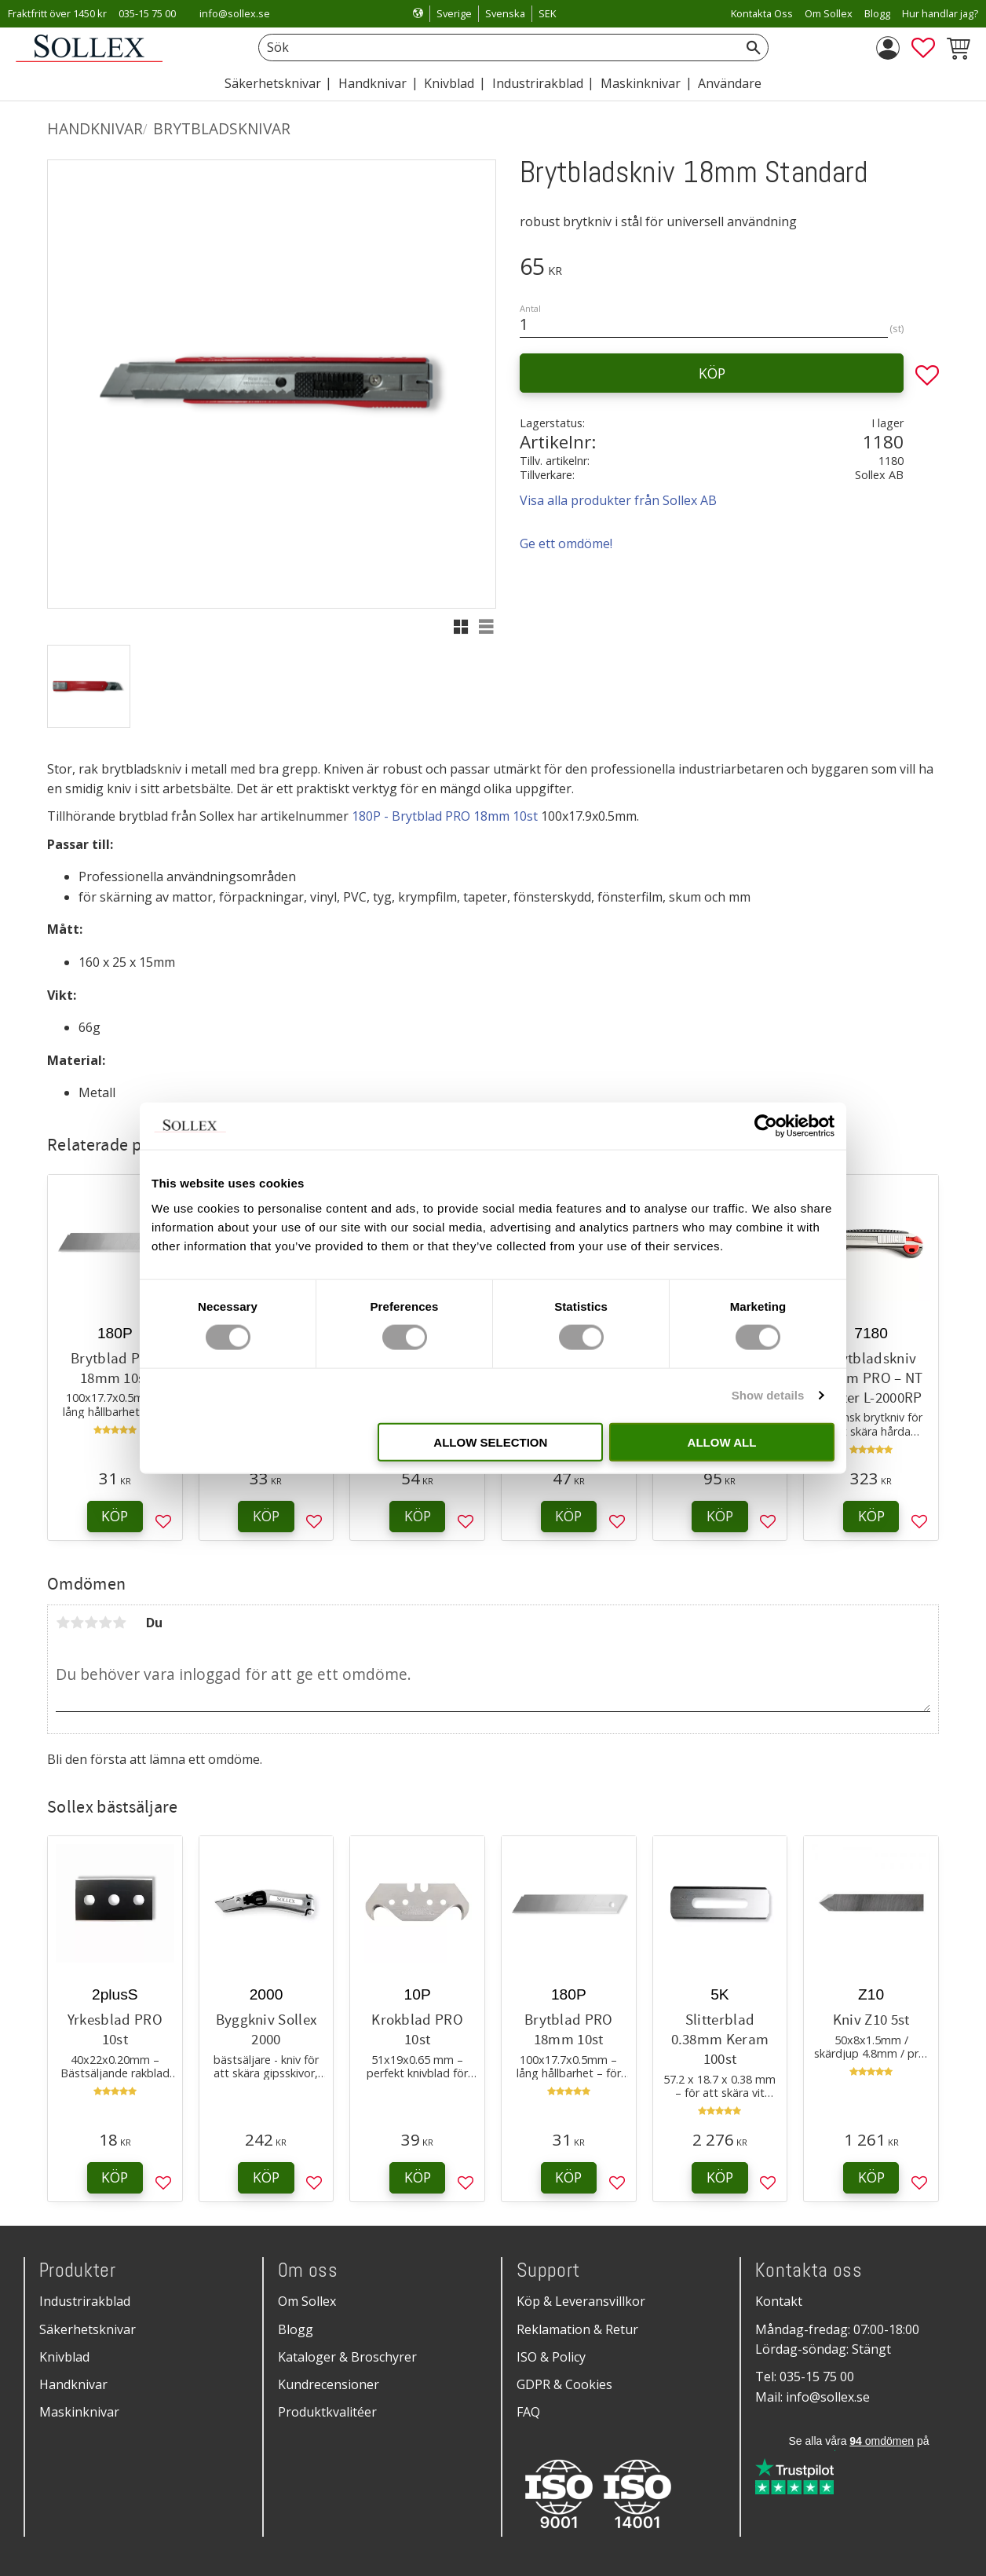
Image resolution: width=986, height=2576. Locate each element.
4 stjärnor (105, 1622)
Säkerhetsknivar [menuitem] (273, 83)
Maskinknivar (79, 2411)
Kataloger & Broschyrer (347, 2357)
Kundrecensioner (328, 2384)
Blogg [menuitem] (877, 13)
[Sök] (754, 47)
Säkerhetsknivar (87, 2329)
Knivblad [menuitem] (449, 83)
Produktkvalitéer (327, 2411)
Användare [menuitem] (729, 83)
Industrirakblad (84, 2301)
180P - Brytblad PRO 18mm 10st (445, 816)
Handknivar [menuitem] (372, 83)
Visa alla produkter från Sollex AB (618, 500)
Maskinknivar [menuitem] (641, 83)
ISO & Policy (551, 2357)
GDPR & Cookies (564, 2384)
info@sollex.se (234, 13)
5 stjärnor (119, 1622)
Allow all (722, 1441)
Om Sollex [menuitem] (829, 13)
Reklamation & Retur (577, 2329)
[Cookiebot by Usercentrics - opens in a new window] (765, 1126)
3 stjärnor (91, 1622)
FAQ (528, 2411)
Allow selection (490, 1441)
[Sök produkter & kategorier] (495, 47)
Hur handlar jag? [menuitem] (940, 13)
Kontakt (778, 2301)
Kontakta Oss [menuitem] (762, 13)
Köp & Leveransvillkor (581, 2301)
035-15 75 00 (147, 13)
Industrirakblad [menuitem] (537, 83)
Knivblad (64, 2357)
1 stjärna (63, 1622)
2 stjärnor (77, 1622)
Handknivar (73, 2384)
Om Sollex (307, 2301)
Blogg (295, 2329)
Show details (768, 1395)
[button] (923, 48)
